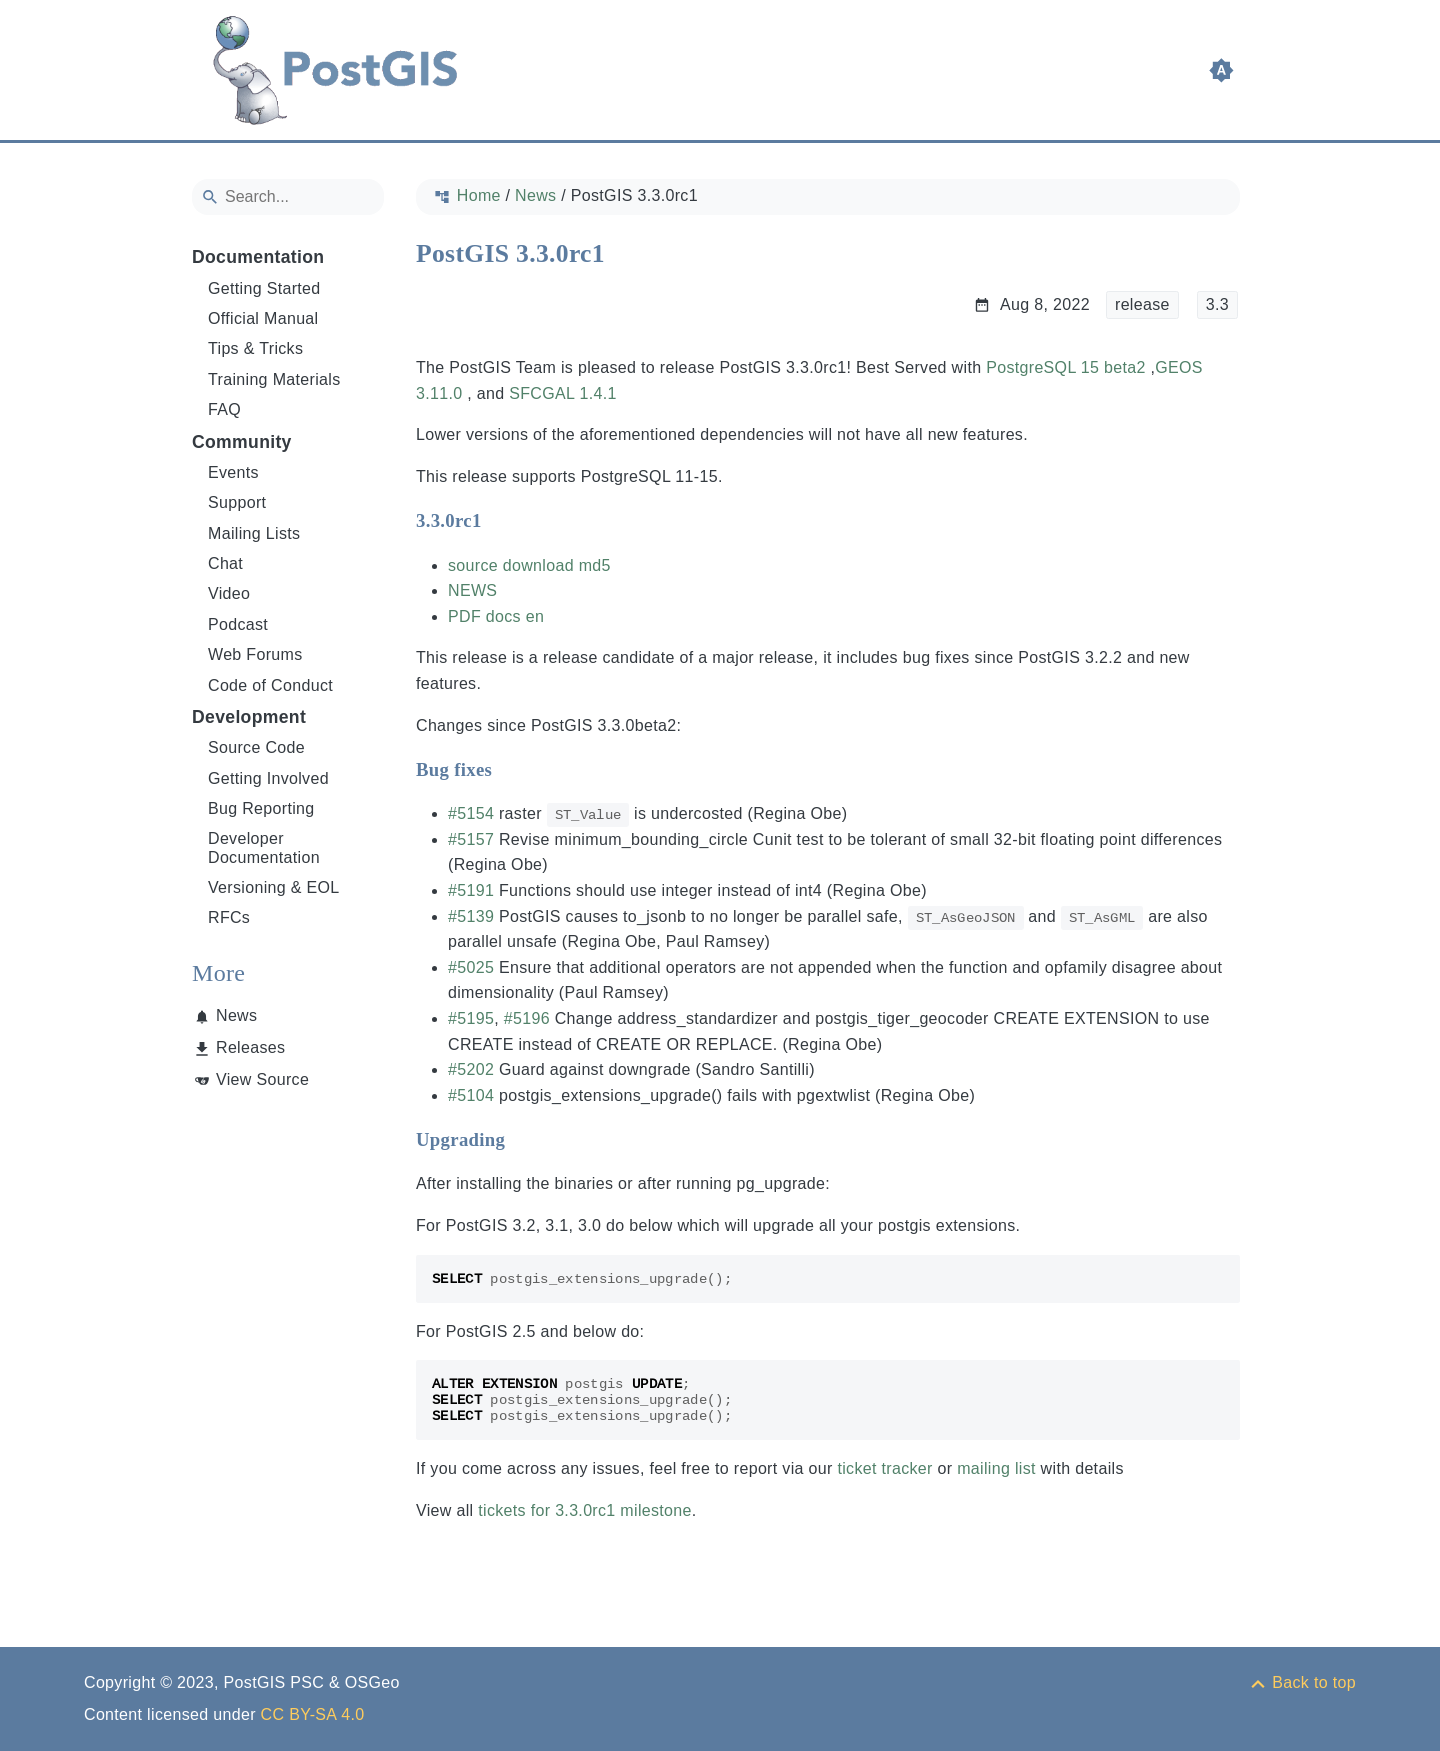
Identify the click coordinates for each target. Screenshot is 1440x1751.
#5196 (527, 1018)
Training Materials (274, 379)
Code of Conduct (270, 685)
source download (511, 565)
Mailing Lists (254, 533)
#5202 (471, 1069)
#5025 (471, 967)
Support (237, 502)
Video (229, 593)
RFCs (229, 917)
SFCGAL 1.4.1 (562, 393)
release (1142, 304)
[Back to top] (1302, 1682)
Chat (225, 563)
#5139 (471, 916)
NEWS (472, 590)
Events (233, 472)
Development (249, 717)
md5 (595, 565)
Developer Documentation (264, 847)
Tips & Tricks (255, 348)
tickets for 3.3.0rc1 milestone (585, 1510)
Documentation (258, 257)
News (236, 1015)
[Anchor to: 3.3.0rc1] (501, 521)
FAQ (224, 409)
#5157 (471, 839)
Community (242, 442)
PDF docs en (496, 616)
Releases (250, 1047)
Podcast (238, 624)
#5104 (471, 1095)
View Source (262, 1079)
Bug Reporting (261, 808)
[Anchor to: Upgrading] (524, 1140)
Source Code (256, 747)
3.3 (1217, 304)
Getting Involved (268, 778)
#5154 (471, 813)
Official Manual (263, 318)
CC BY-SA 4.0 (313, 1714)
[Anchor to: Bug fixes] (511, 770)
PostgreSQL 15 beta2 (1066, 367)
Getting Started (264, 288)
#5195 (471, 1018)
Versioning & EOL (274, 887)
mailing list (996, 1468)
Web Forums (255, 654)
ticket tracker (884, 1468)
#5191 (471, 890)
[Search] (288, 197)
